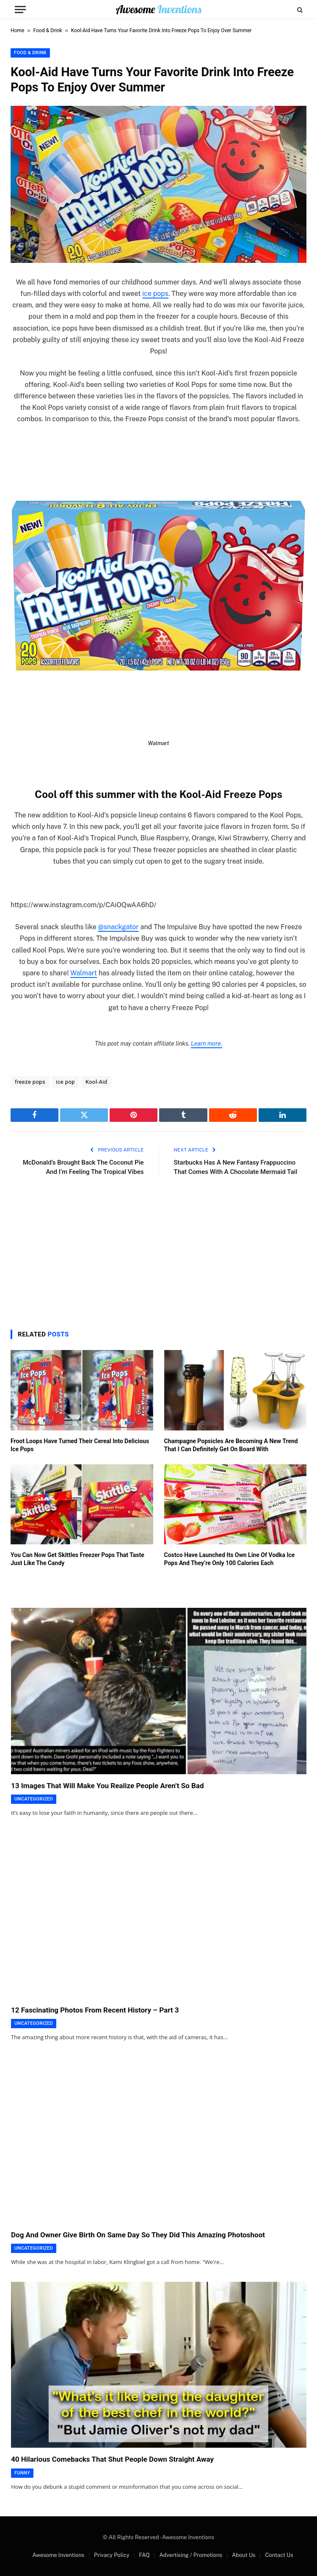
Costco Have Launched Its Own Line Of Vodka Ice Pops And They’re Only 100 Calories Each (229, 1559)
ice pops (155, 294)
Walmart (83, 973)
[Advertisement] (158, 1251)
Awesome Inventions (58, 2555)
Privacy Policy (112, 2555)
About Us (244, 2555)
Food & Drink (47, 30)
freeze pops (30, 1082)
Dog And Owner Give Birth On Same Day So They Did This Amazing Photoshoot (138, 2235)
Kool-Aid (96, 1082)
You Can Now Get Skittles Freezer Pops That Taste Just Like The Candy (77, 1559)
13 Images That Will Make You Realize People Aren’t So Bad (107, 1785)
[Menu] (20, 9)
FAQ (144, 2555)
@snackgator (118, 927)
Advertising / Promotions (191, 2555)
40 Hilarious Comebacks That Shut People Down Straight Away (112, 2459)
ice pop (65, 1082)
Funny (22, 2473)
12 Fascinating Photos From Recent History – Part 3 (95, 2010)
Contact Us (279, 2555)
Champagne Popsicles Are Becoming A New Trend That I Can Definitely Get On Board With (231, 1445)
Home (17, 30)
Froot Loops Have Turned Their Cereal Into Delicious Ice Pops (80, 1445)
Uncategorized (33, 1799)
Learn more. (206, 1043)
